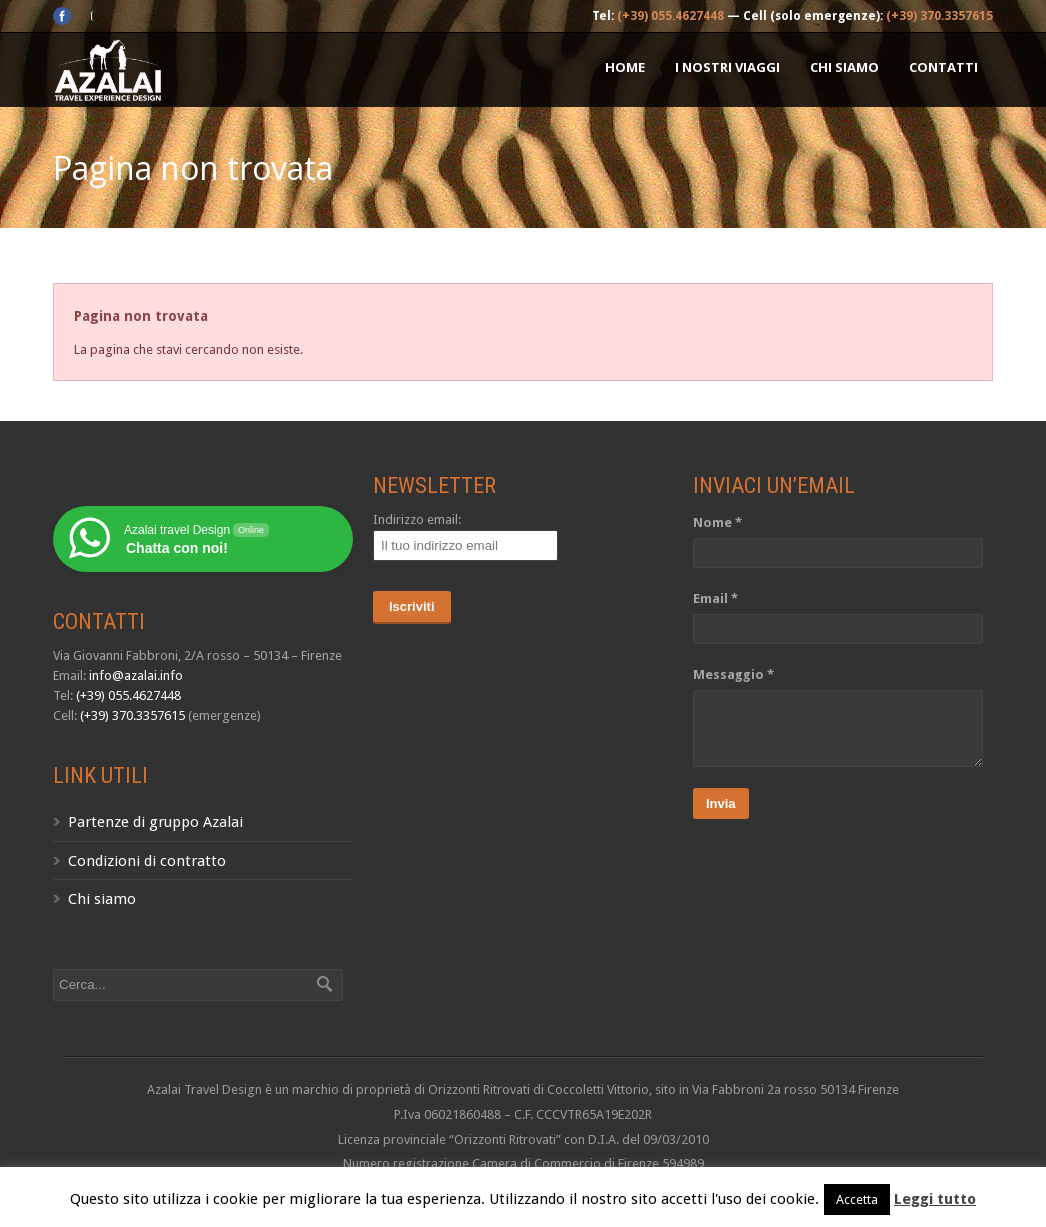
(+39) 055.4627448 (670, 16)
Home (625, 67)
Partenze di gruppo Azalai (155, 822)
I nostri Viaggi (727, 67)
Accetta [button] (857, 1199)
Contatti (943, 67)
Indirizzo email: (417, 519)
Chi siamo (844, 67)
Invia (721, 803)
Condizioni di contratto (147, 861)
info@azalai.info (136, 675)
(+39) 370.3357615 (939, 16)
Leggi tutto (935, 1199)
